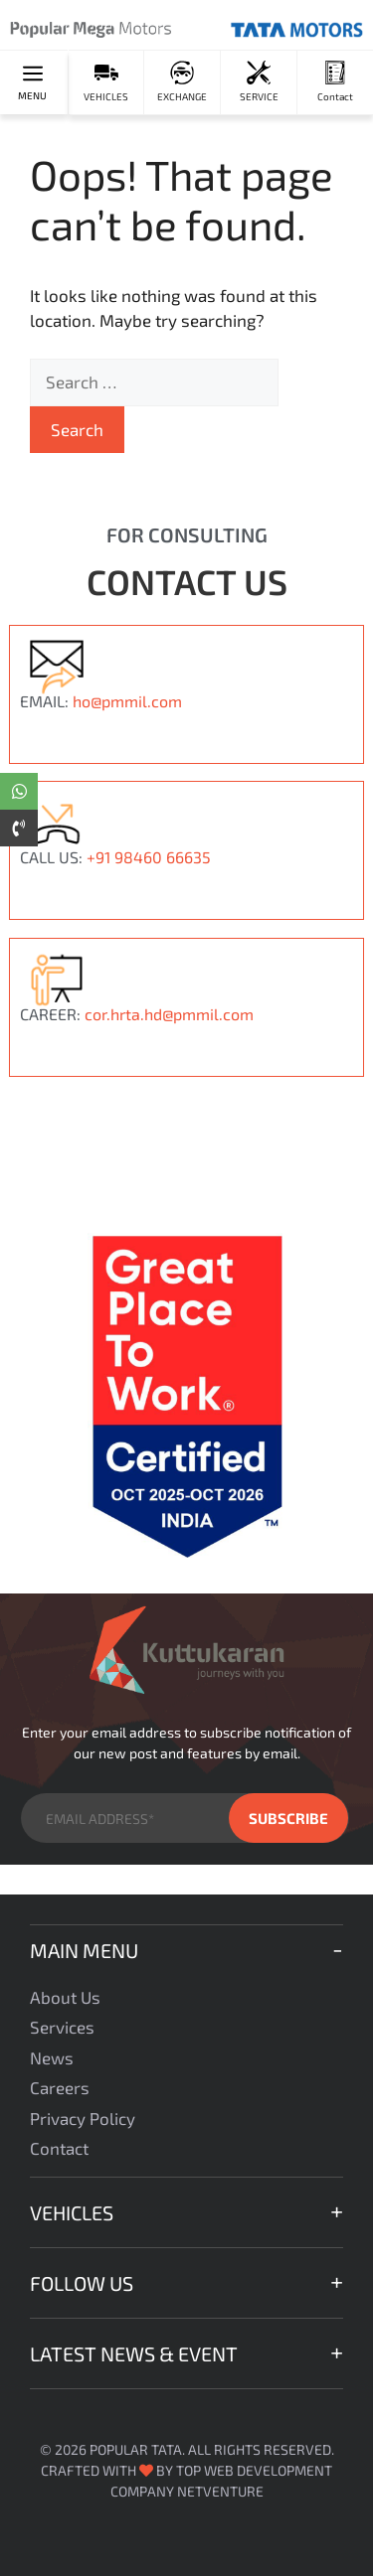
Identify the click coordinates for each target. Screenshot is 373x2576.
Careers (60, 2087)
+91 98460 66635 (149, 856)
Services (62, 2027)
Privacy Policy (82, 2118)
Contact (59, 2148)
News (52, 2057)
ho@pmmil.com (127, 700)
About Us (65, 1997)
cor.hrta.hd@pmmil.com (169, 1013)
